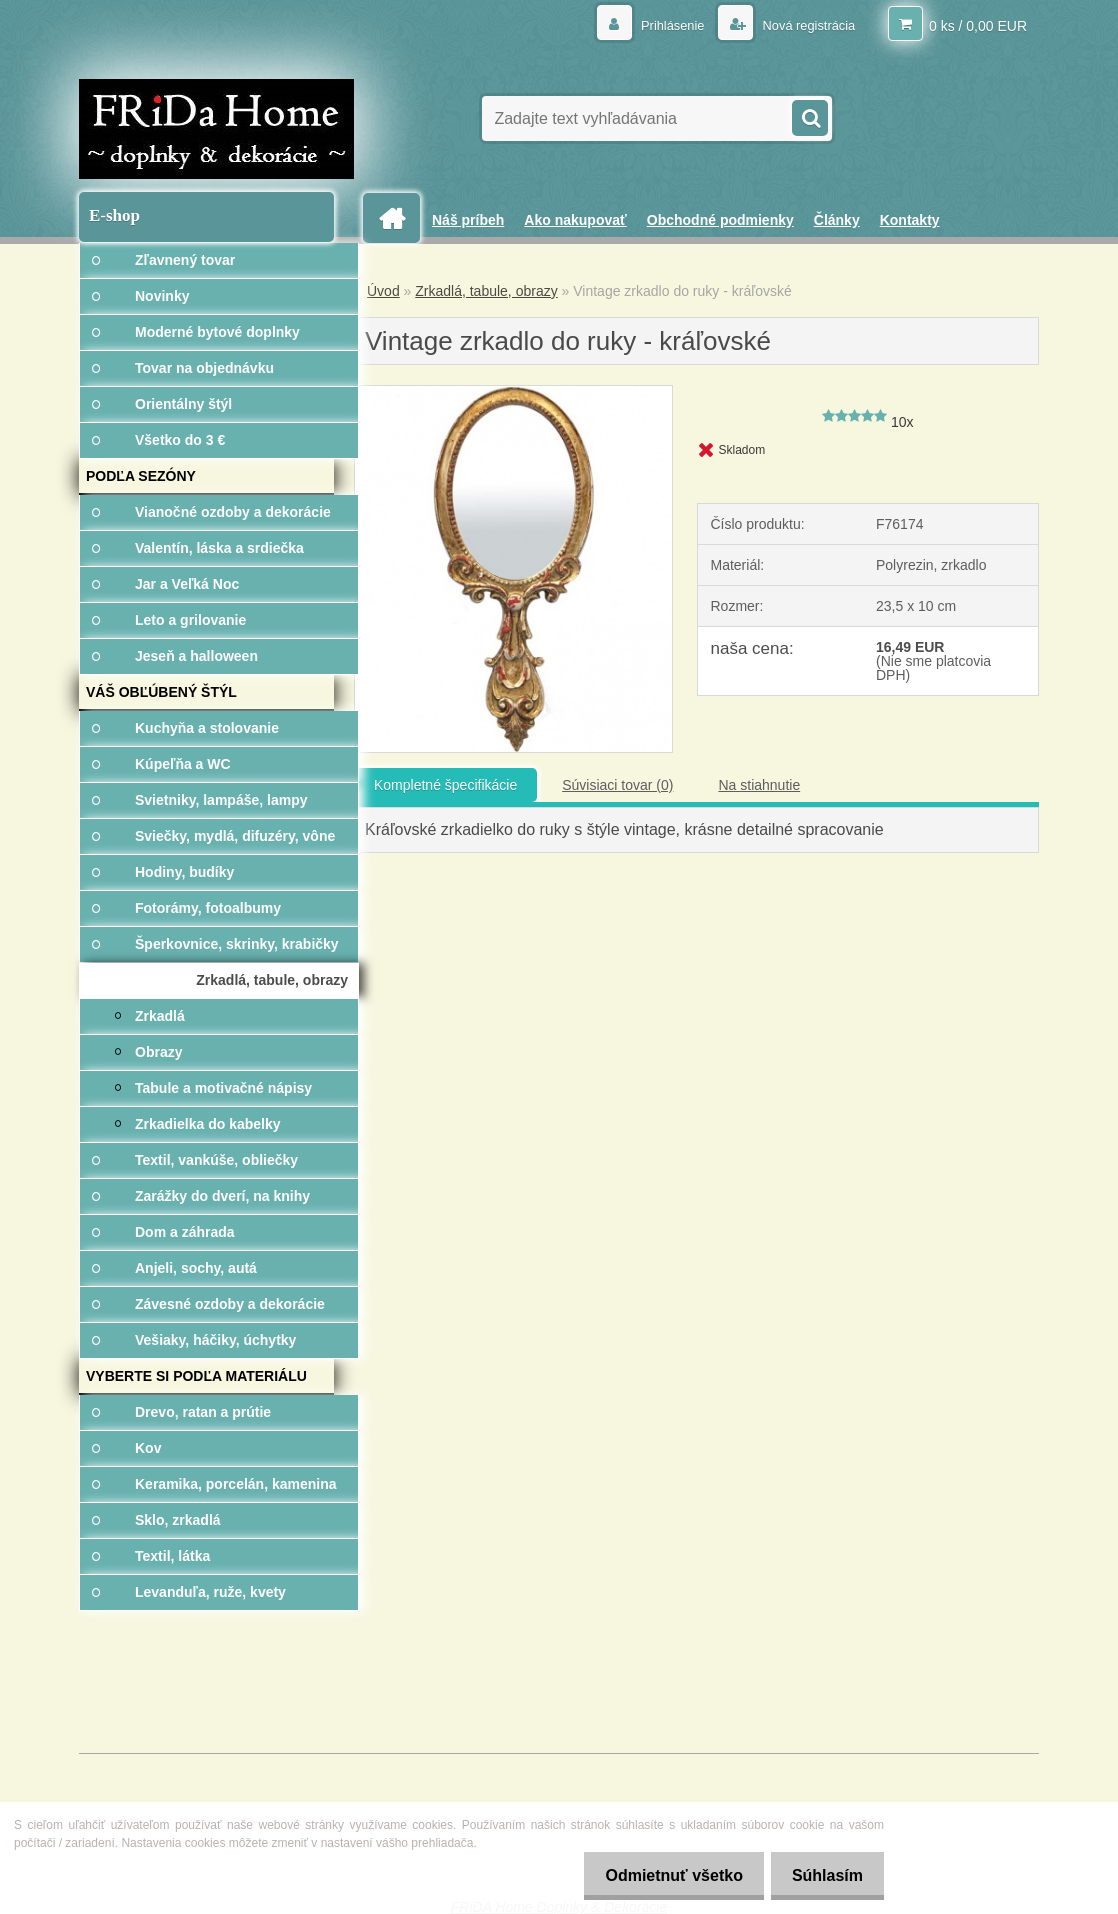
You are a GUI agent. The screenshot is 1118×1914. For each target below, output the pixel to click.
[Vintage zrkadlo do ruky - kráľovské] (513, 393)
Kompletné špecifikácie (445, 785)
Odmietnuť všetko (661, 1875)
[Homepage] (399, 218)
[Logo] (216, 129)
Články (837, 220)
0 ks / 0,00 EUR (978, 25)
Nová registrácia (802, 25)
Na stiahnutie (759, 785)
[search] (809, 116)
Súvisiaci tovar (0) (617, 785)
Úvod (383, 291)
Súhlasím (823, 1875)
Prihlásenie (660, 25)
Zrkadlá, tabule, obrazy (486, 291)
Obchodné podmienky (720, 220)
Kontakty (910, 220)
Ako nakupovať (575, 220)
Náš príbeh (468, 220)
